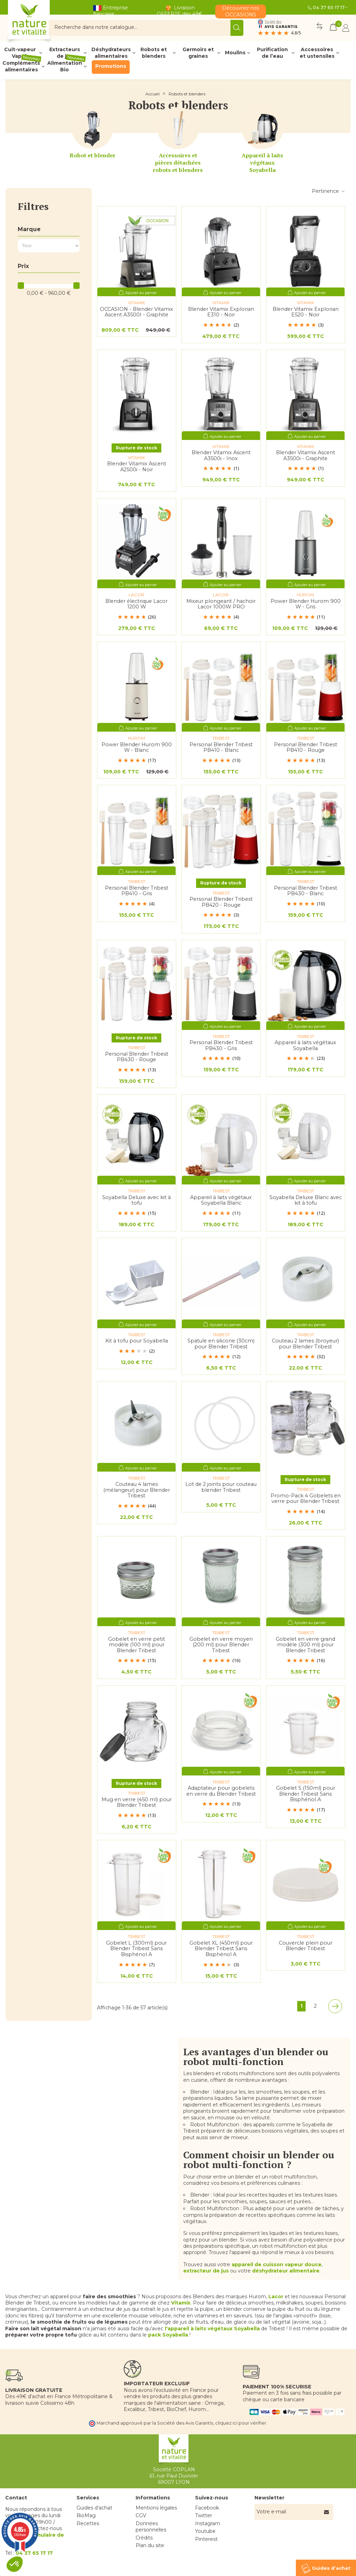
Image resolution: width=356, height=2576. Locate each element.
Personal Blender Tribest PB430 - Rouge (136, 1057)
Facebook (207, 2508)
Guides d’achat (94, 2508)
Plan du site (150, 2545)
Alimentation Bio (66, 66)
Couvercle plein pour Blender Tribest (305, 1946)
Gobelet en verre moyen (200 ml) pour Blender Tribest (221, 1645)
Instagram (207, 2523)
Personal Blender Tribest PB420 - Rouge (221, 902)
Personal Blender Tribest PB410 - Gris (136, 891)
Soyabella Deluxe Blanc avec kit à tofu (305, 1200)
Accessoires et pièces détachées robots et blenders (178, 162)
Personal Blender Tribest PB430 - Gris (221, 1045)
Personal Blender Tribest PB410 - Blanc (221, 747)
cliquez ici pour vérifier (240, 2423)
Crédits (144, 2538)
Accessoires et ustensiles (317, 53)
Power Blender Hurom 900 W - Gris (305, 604)
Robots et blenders (153, 53)
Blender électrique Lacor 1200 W (136, 604)
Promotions (110, 66)
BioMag (86, 2515)
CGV (141, 2515)
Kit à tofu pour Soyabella (136, 1341)
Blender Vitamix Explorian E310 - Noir (221, 312)
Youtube (205, 2531)
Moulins (235, 52)
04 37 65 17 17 (329, 7)
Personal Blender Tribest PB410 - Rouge (305, 747)
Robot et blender (92, 155)
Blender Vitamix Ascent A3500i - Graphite (305, 455)
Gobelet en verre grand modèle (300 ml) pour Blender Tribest (305, 1645)
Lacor (275, 2296)
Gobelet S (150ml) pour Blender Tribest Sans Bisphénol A (305, 1794)
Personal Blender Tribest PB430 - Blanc (305, 891)
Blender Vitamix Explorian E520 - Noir (306, 312)
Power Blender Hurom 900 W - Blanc (137, 747)
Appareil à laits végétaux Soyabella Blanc (221, 1200)
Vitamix (181, 2303)
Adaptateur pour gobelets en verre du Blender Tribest (221, 1791)
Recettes (87, 2523)
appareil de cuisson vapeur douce (277, 2264)
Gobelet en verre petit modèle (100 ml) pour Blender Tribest (136, 1645)
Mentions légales (156, 2508)
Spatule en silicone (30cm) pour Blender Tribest (220, 1343)
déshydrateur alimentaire (285, 2271)
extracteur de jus (206, 2271)
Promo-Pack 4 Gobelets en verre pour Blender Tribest (305, 1498)
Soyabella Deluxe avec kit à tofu (136, 1200)
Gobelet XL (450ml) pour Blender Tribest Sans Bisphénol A (221, 1948)
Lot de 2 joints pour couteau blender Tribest (221, 1487)
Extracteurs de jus (64, 53)
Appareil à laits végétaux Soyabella (262, 162)
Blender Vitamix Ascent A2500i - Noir (136, 466)
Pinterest (206, 2539)
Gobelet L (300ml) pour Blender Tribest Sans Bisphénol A (136, 1948)
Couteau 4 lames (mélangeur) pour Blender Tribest (136, 1490)
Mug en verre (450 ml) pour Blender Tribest (137, 1802)
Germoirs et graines (198, 53)
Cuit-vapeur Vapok (20, 53)
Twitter (203, 2515)
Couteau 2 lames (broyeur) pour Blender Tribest (305, 1343)
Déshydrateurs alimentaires (111, 53)
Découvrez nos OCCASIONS (240, 11)
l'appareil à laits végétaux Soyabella (212, 2328)
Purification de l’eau (272, 53)
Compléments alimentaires (21, 66)
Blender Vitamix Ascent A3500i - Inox (221, 455)
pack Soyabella (168, 2335)
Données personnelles (151, 2526)
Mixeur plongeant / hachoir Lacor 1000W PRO (221, 604)
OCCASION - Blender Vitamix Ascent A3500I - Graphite (136, 312)
